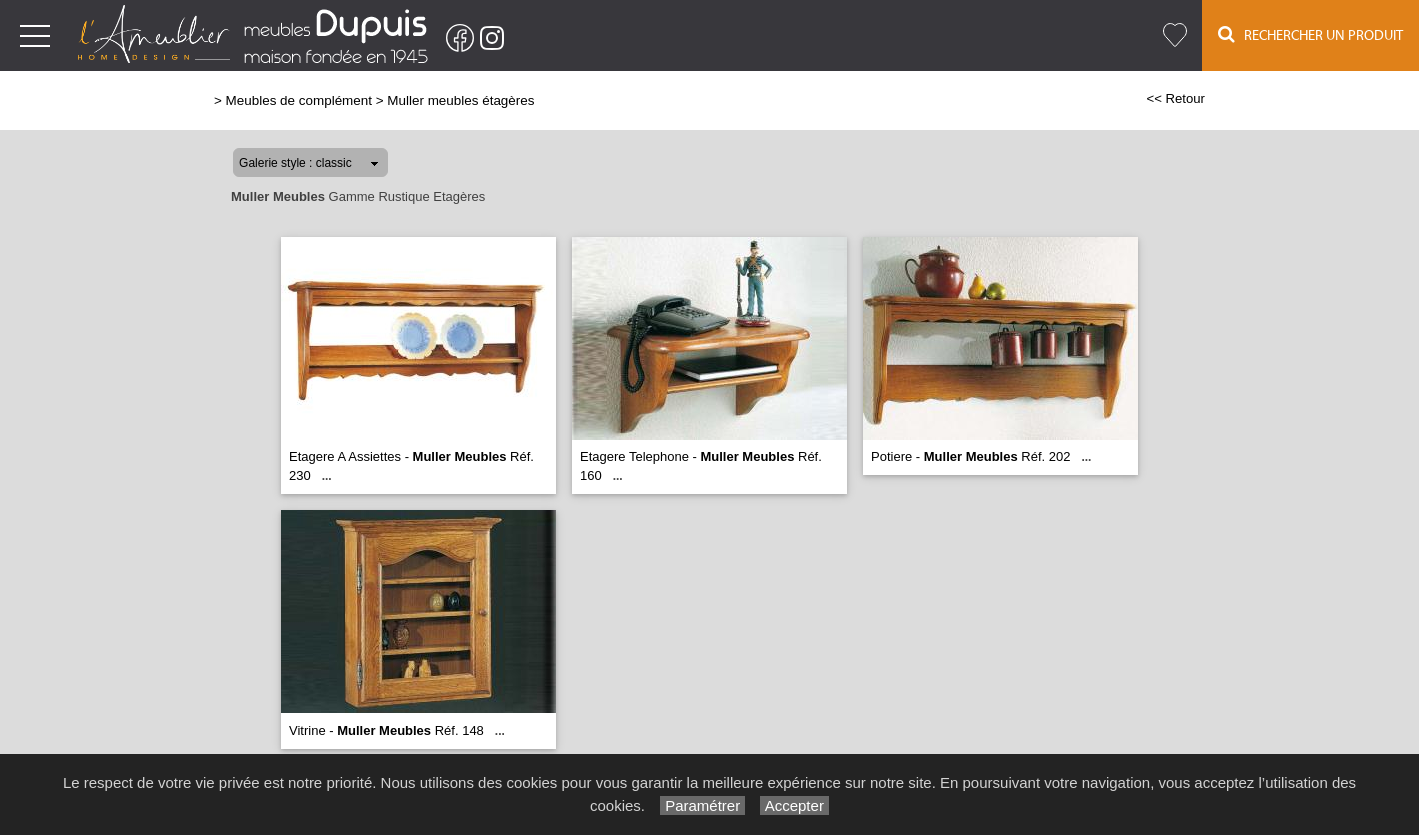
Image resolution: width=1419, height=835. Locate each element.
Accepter (794, 805)
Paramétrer (702, 805)
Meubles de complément (299, 100)
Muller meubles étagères (460, 100)
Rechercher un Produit (1310, 34)
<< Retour (1175, 98)
